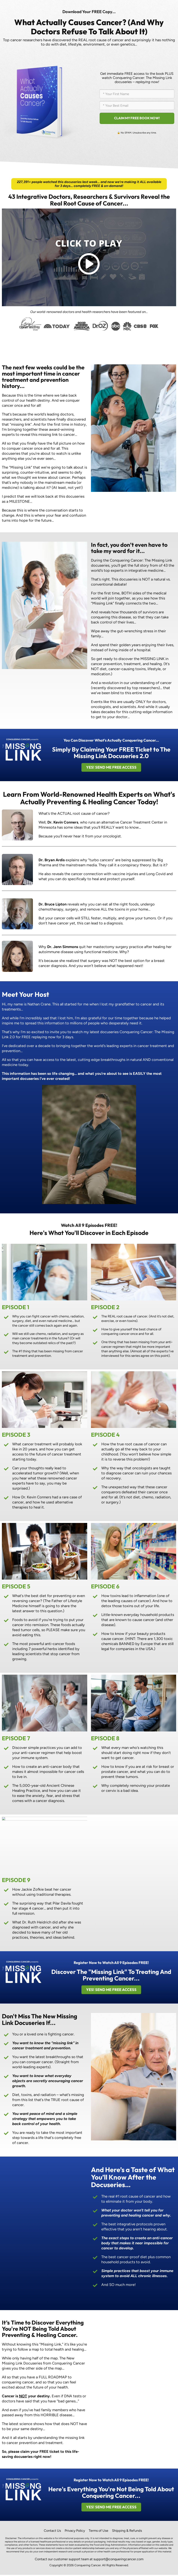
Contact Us (52, 2531)
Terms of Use (98, 2531)
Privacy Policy (75, 2531)
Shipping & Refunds (127, 2531)
